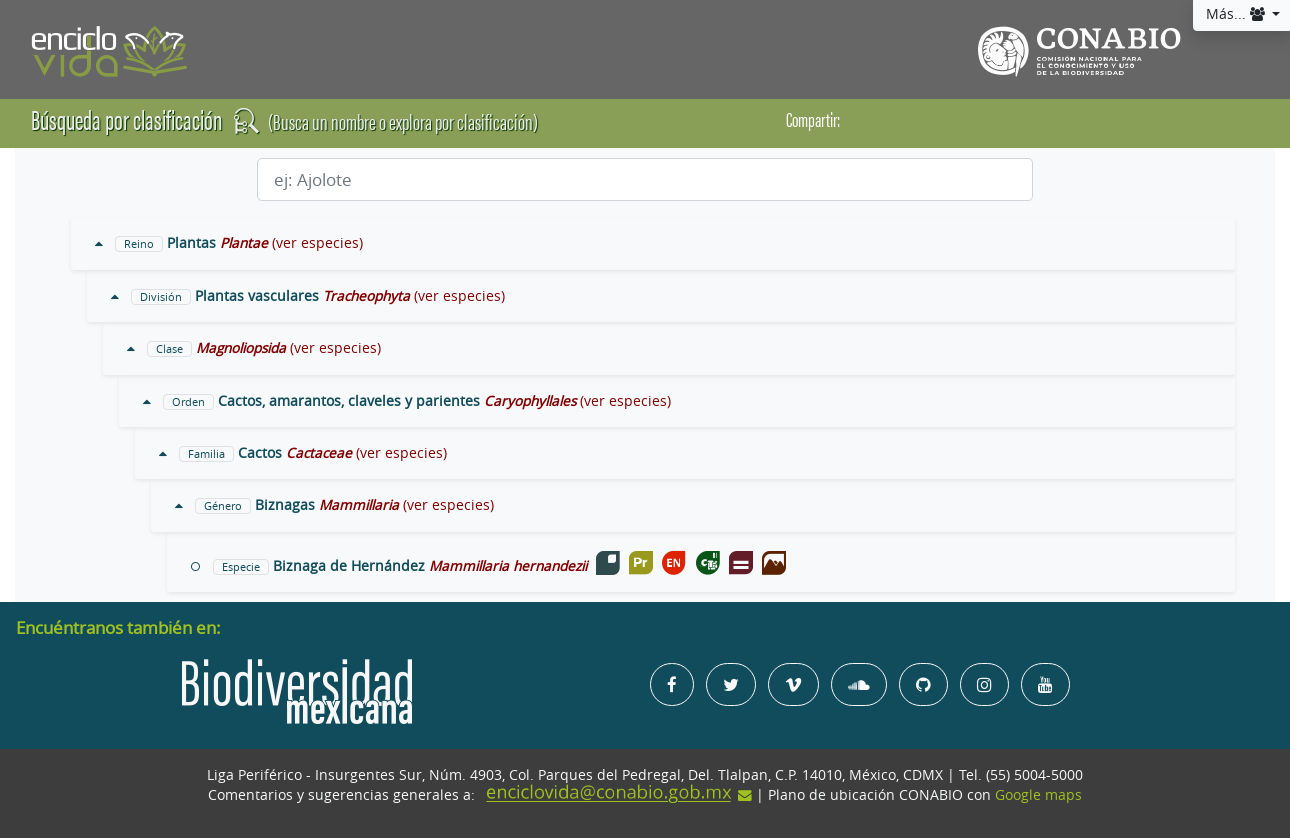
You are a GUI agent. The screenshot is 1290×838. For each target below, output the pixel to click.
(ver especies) (317, 243)
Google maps (1038, 795)
